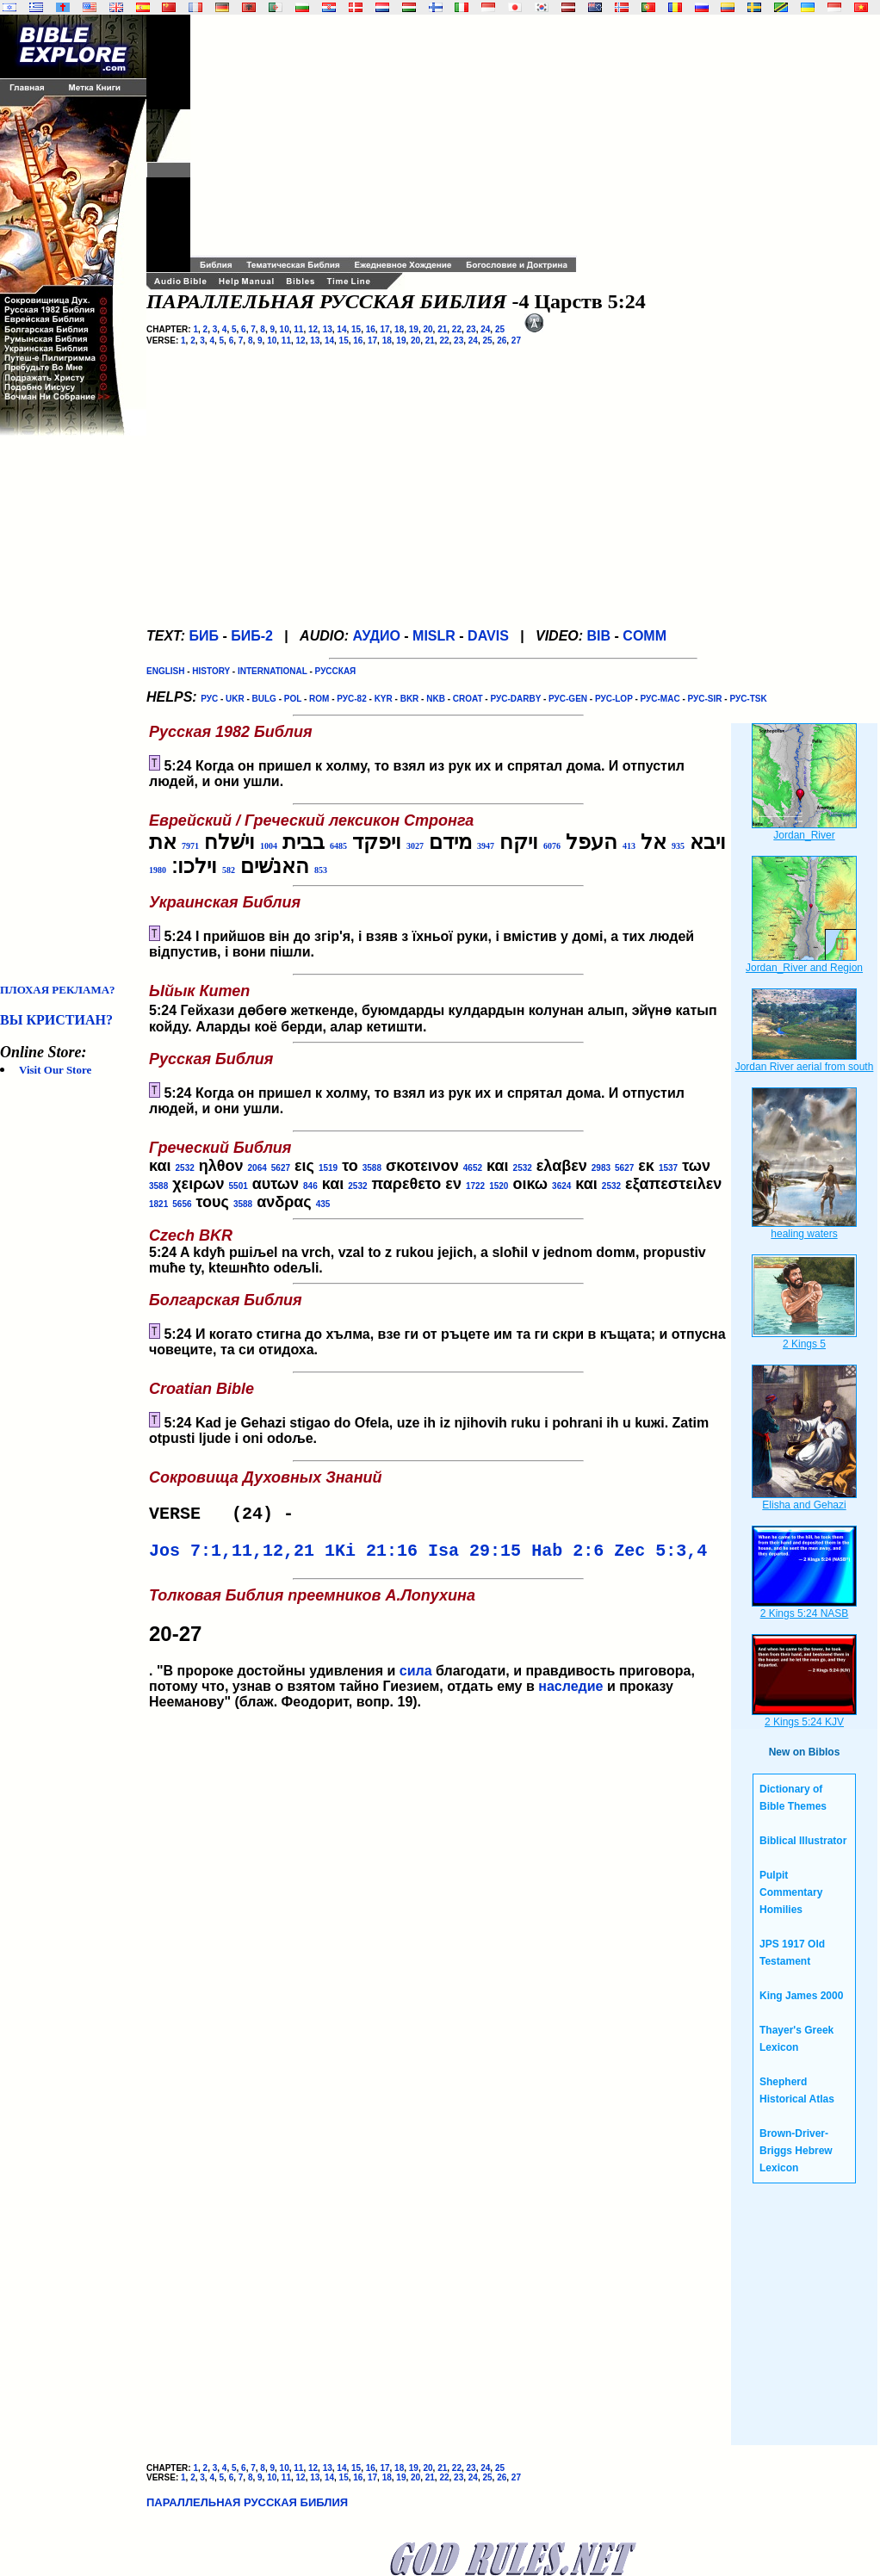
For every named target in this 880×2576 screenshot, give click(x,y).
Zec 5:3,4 (660, 1556)
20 (427, 329)
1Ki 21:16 (371, 1556)
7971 (190, 846)
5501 (238, 1186)
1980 (157, 870)
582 (228, 870)
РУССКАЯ (335, 671)
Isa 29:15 (474, 1556)
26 (501, 340)
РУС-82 (351, 698)
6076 (552, 846)
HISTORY (211, 671)
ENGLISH (165, 671)
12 (313, 329)
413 (629, 846)
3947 (485, 846)
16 (370, 329)
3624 (561, 1186)
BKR (409, 698)
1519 (328, 1168)
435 (323, 1204)
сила (416, 1677)
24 (485, 329)
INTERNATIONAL (272, 671)
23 (471, 329)
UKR (235, 698)
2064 (257, 1168)
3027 (415, 846)
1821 (158, 1204)
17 (384, 329)
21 (442, 329)
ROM (319, 698)
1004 (268, 846)
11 (298, 329)
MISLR (433, 636)
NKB (435, 698)
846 (310, 1186)
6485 (338, 846)
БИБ (204, 636)
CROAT (468, 698)
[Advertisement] (69, 709)
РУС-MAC (660, 698)
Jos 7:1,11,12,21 (231, 1556)
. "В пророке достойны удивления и (438, 1635)
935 (678, 846)
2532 (185, 1168)
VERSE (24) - (226, 1515)
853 (320, 870)
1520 (498, 1186)
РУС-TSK (747, 698)
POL (292, 698)
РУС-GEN (567, 698)
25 (500, 329)
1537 (668, 1168)
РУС (209, 698)
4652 (472, 1168)
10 (284, 329)
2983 (601, 1168)
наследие (570, 1693)
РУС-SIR (705, 698)
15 (356, 329)
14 (341, 329)
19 (413, 329)
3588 (372, 1168)
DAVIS (488, 636)
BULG (264, 698)
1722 (475, 1186)
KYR (384, 698)
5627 (280, 1168)
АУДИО (376, 636)
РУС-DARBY (515, 698)
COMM (644, 636)
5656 (181, 1204)
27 (516, 340)
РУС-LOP (614, 698)
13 (327, 329)
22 (457, 329)
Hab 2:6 (567, 1556)
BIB (599, 636)
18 (399, 329)
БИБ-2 (252, 636)
